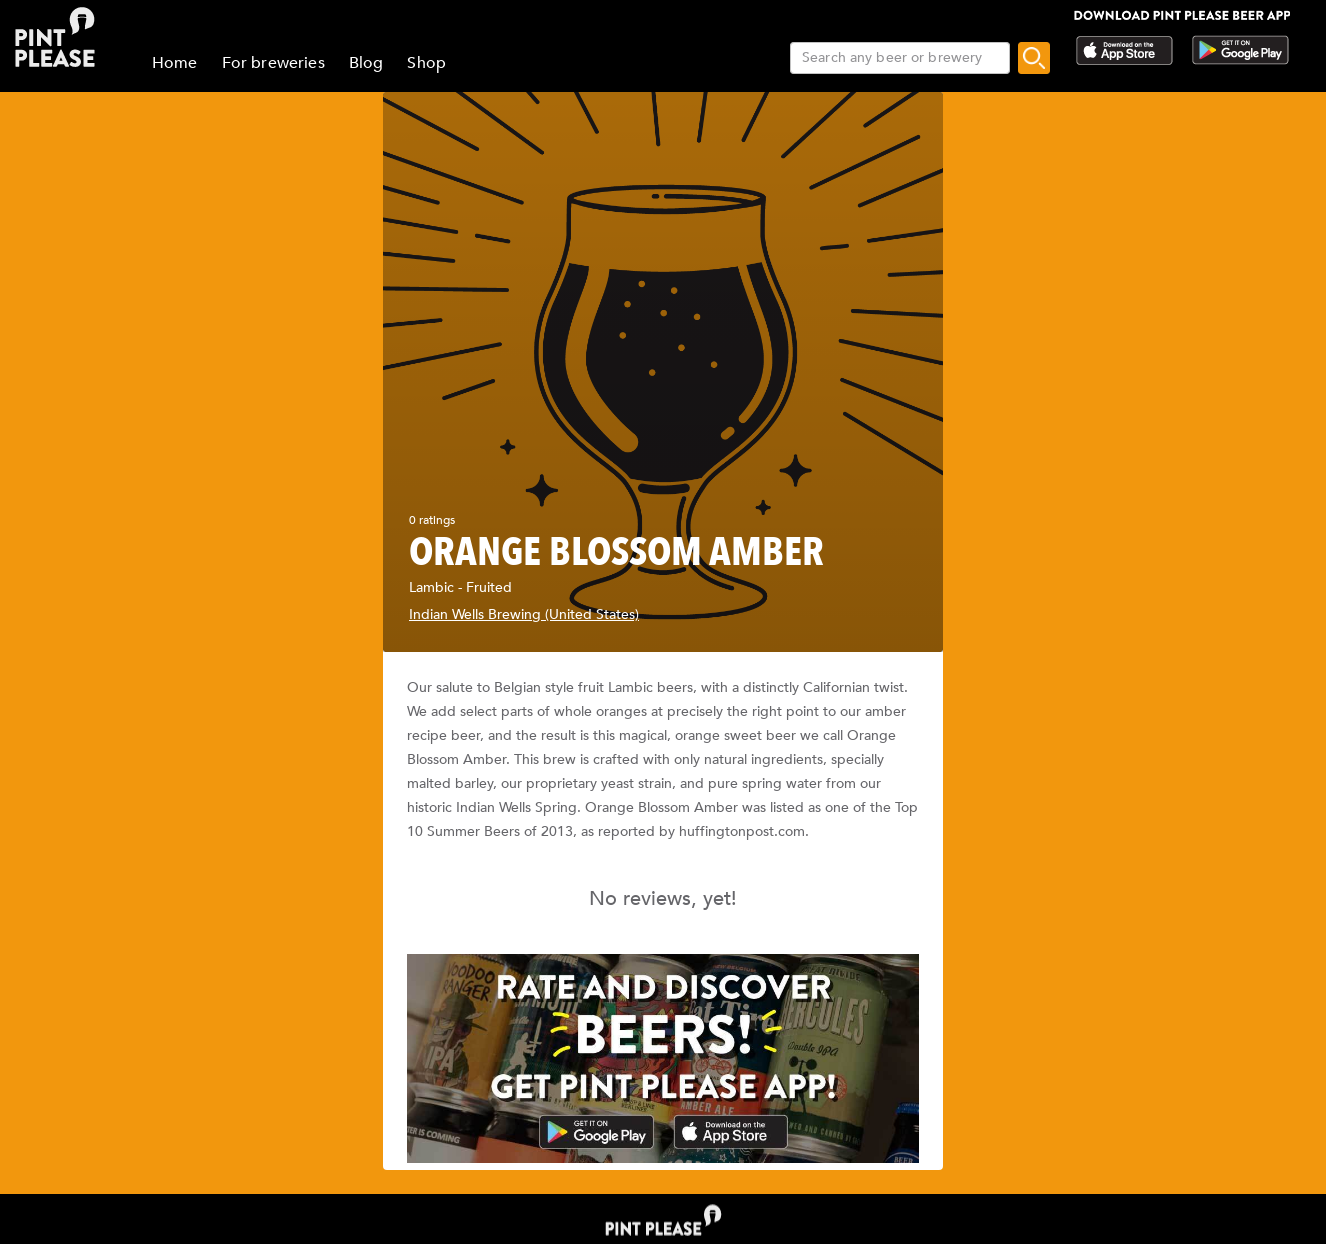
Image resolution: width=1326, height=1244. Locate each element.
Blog (366, 63)
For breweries (273, 63)
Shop (426, 63)
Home (175, 63)
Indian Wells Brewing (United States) (524, 614)
